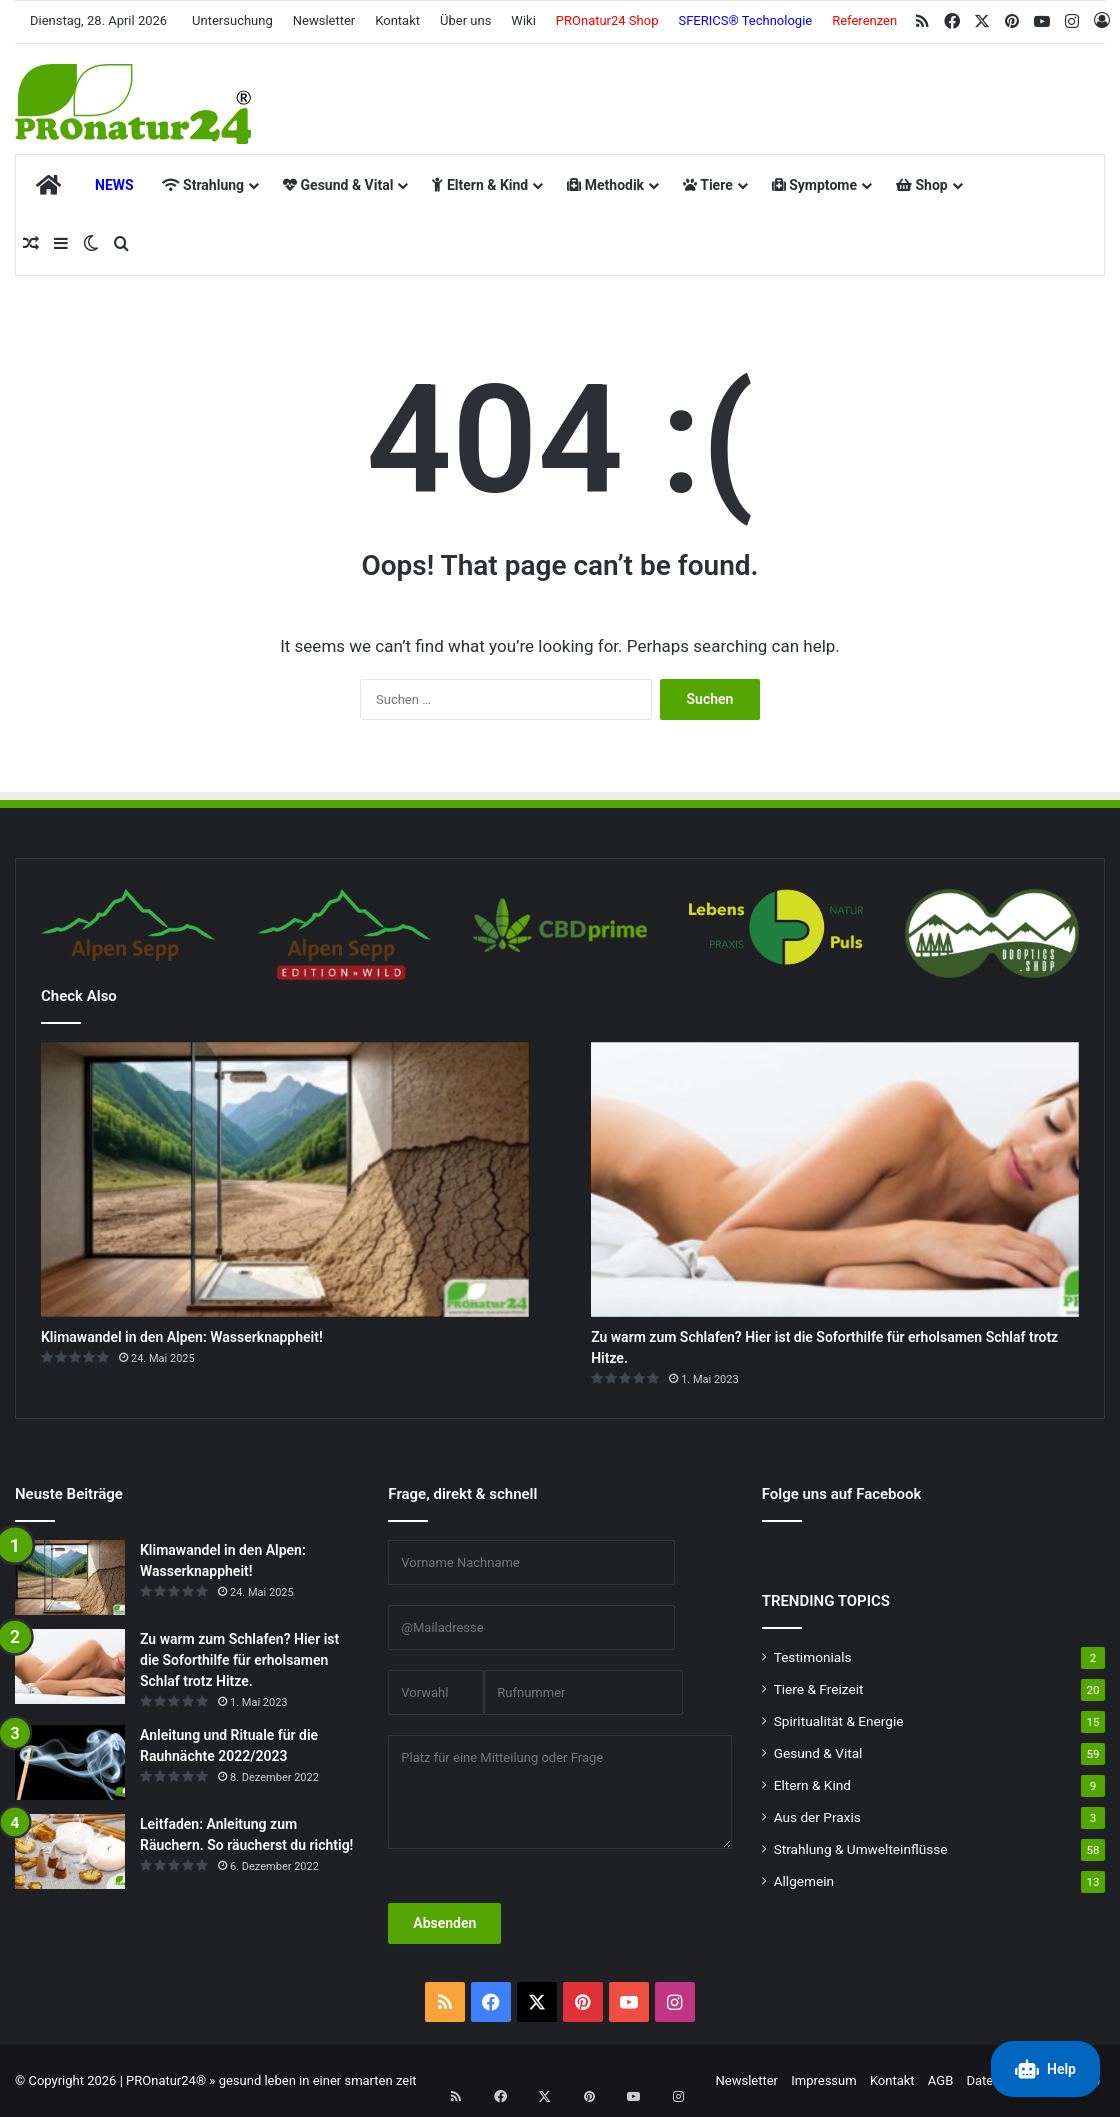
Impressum (823, 2080)
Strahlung (203, 185)
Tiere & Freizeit (819, 1689)
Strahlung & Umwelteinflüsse (861, 1849)
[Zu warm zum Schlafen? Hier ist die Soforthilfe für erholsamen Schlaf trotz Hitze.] (835, 1179)
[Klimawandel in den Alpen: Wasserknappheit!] (285, 1179)
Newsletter (324, 20)
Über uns (465, 20)
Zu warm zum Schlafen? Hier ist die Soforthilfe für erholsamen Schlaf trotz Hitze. (239, 1660)
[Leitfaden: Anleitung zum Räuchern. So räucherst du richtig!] (70, 1851)
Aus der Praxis (817, 1817)
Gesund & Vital (338, 185)
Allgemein (804, 1881)
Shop (922, 185)
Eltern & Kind (480, 185)
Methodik (605, 185)
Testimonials (813, 1657)
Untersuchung (232, 20)
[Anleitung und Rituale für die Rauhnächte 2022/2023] (70, 1762)
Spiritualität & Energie (839, 1721)
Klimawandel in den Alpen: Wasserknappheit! (182, 1337)
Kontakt (397, 20)
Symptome (814, 185)
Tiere (708, 185)
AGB (940, 2080)
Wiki (523, 20)
